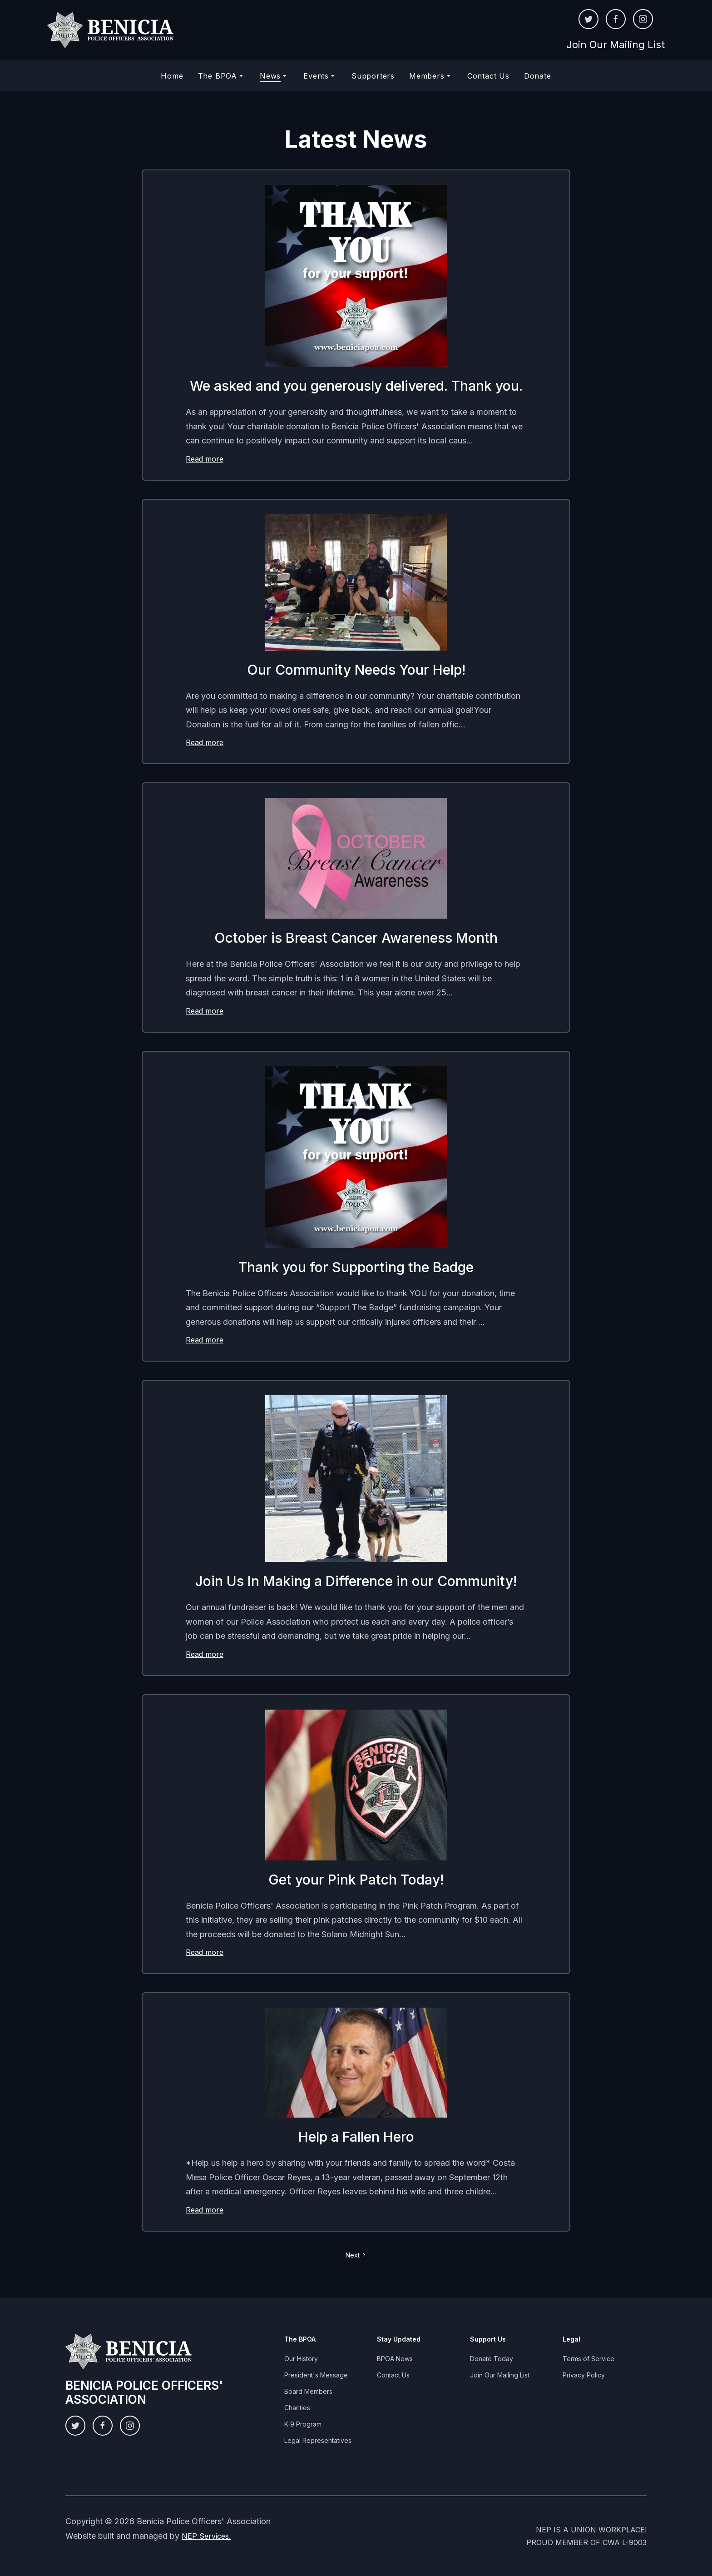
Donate (537, 75)
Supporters (373, 75)
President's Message (316, 2375)
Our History (301, 2358)
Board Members (308, 2391)
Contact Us (488, 75)
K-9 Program (302, 2424)
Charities (297, 2408)
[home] (110, 30)
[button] (221, 76)
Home (172, 75)
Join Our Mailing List (615, 44)
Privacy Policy (584, 2375)
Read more (204, 458)
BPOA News (395, 2358)
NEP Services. (206, 2536)
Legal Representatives (317, 2440)
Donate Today (491, 2358)
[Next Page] (356, 2255)
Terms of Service (588, 2358)
